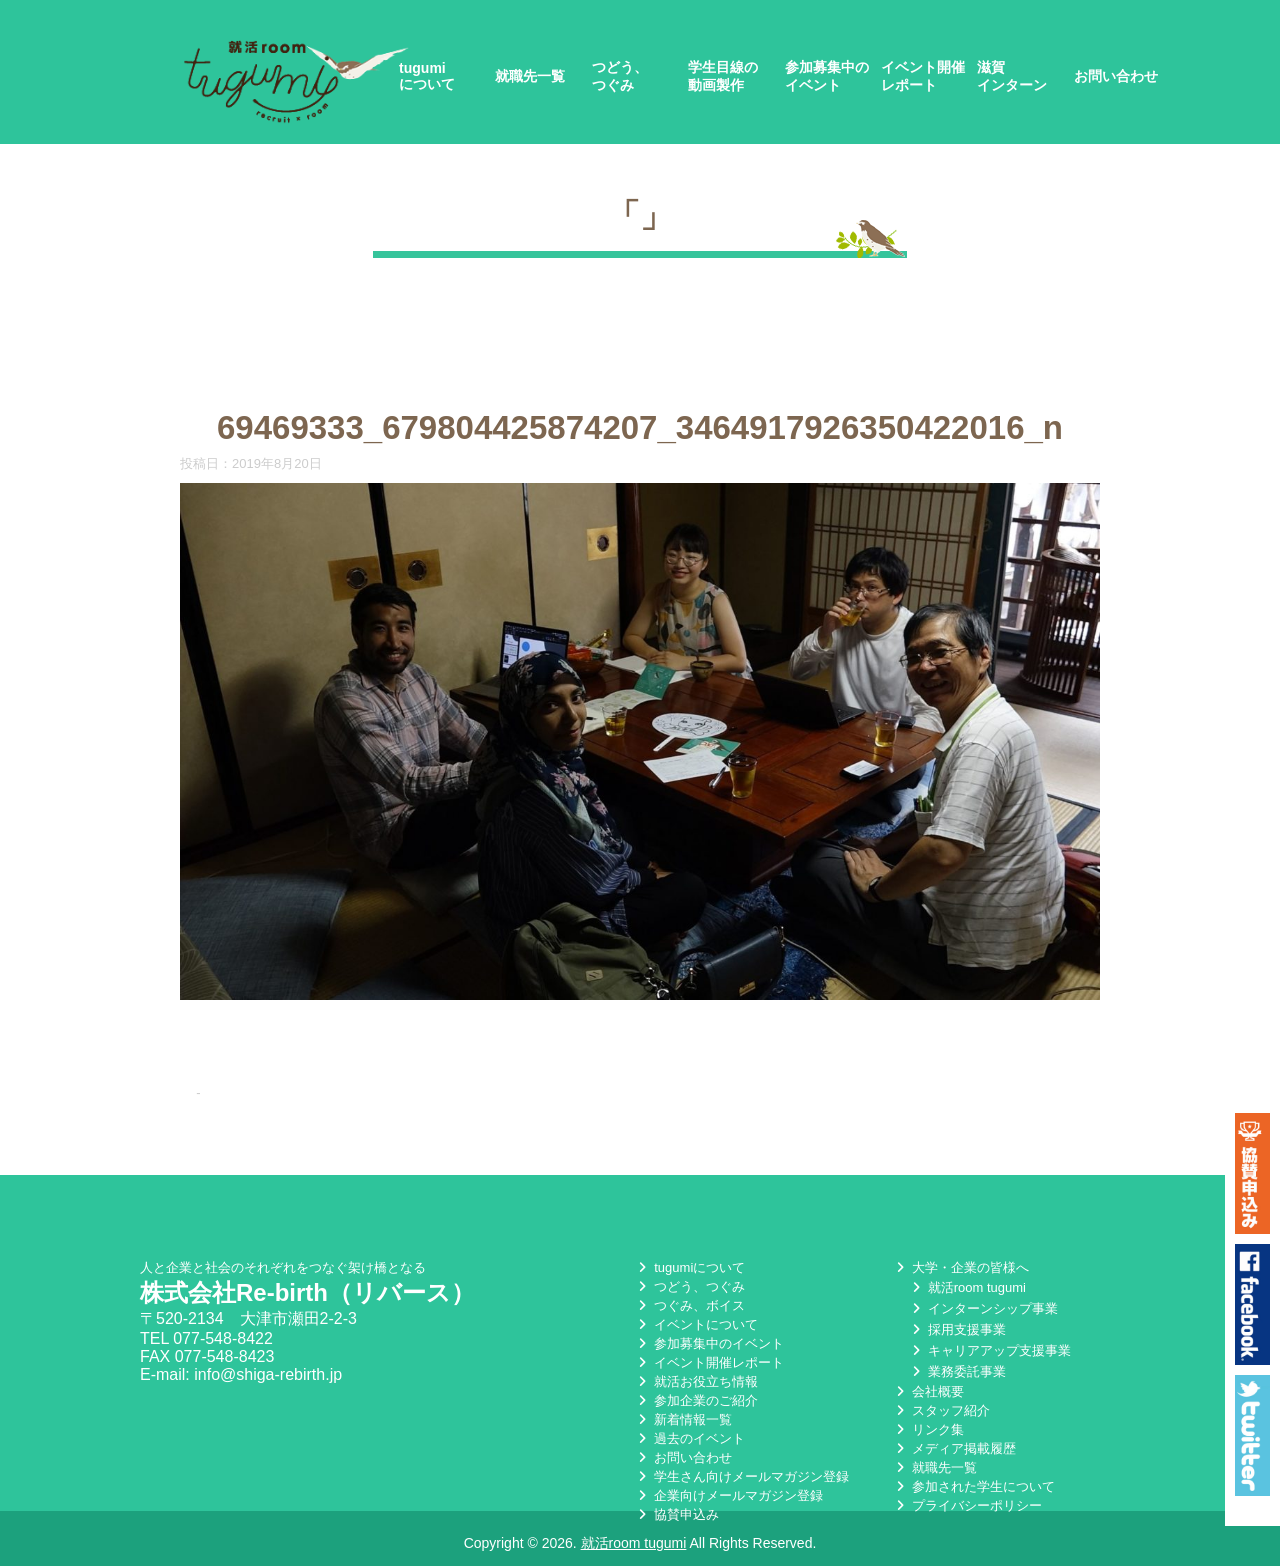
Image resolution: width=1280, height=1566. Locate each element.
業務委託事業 (957, 1372)
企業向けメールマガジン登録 (728, 1496)
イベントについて (696, 1325)
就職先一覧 (530, 76)
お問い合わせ (1116, 76)
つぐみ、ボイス (689, 1306)
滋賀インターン (1012, 76)
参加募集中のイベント (827, 76)
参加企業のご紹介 (696, 1401)
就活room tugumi (967, 1288)
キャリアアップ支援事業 (989, 1351)
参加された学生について (973, 1487)
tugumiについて (427, 76)
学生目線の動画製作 (723, 76)
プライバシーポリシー (967, 1506)
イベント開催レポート (923, 76)
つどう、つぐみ (620, 76)
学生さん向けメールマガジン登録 (741, 1477)
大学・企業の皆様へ (960, 1268)
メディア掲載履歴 (954, 1449)
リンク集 (928, 1430)
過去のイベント (689, 1439)
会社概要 (928, 1392)
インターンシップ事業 (983, 1309)
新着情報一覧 (683, 1420)
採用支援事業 (957, 1330)
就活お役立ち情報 (696, 1382)
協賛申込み (676, 1515)
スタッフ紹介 (941, 1411)
